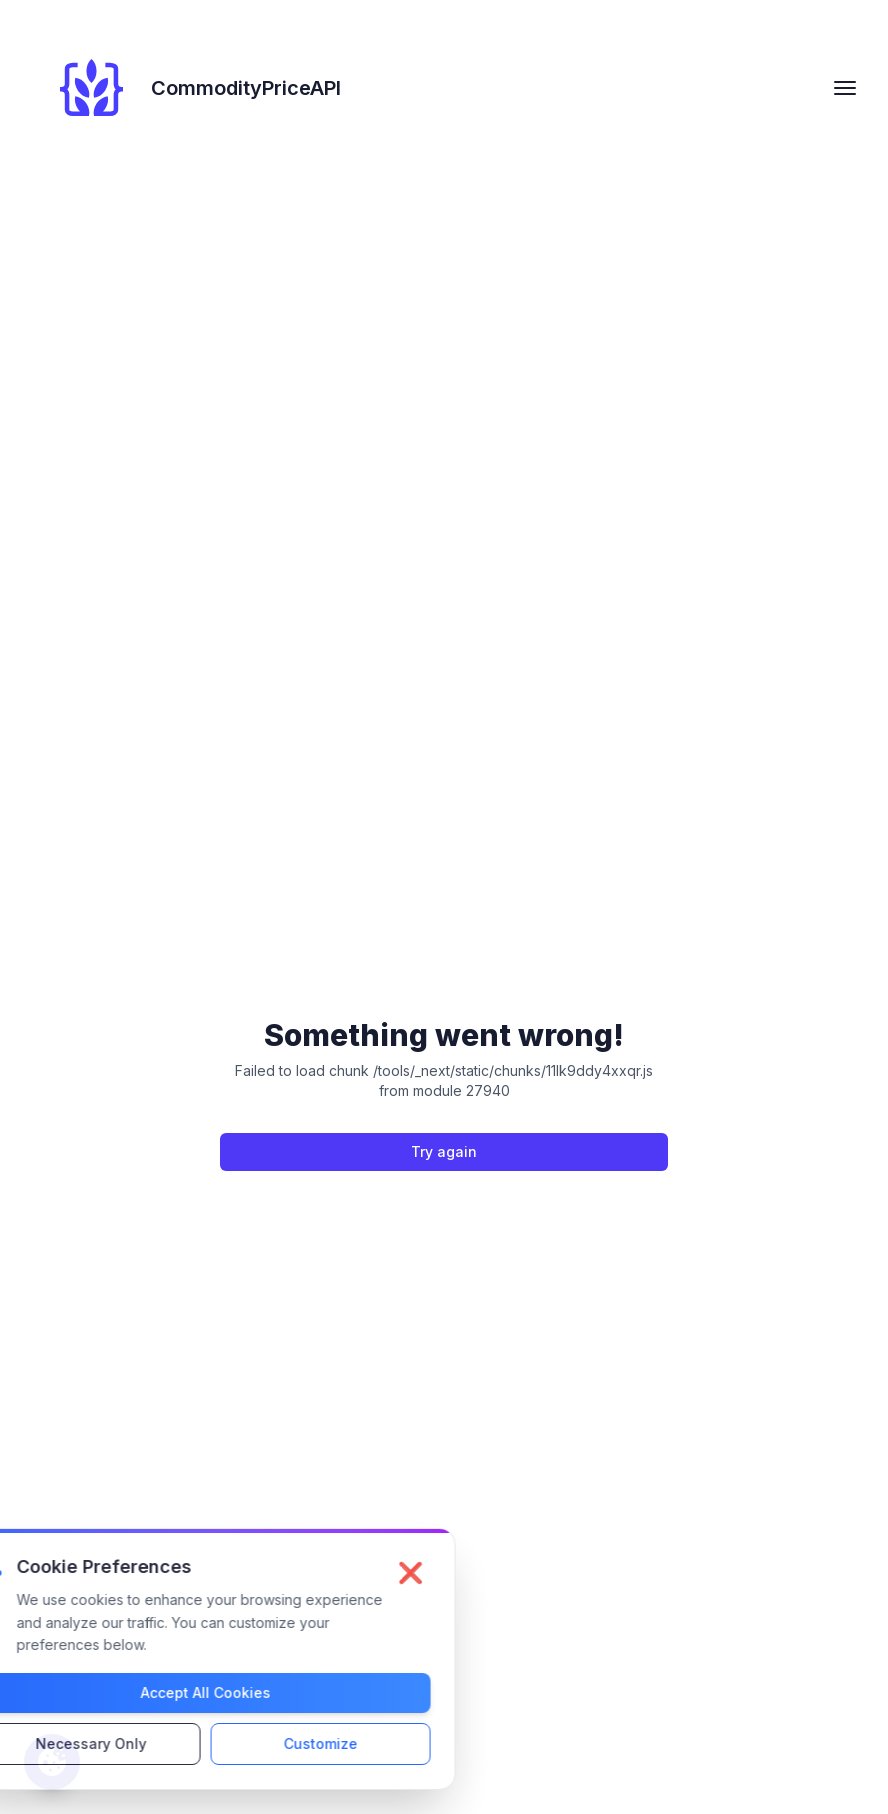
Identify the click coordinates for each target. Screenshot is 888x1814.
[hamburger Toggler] (845, 88)
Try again (444, 1151)
